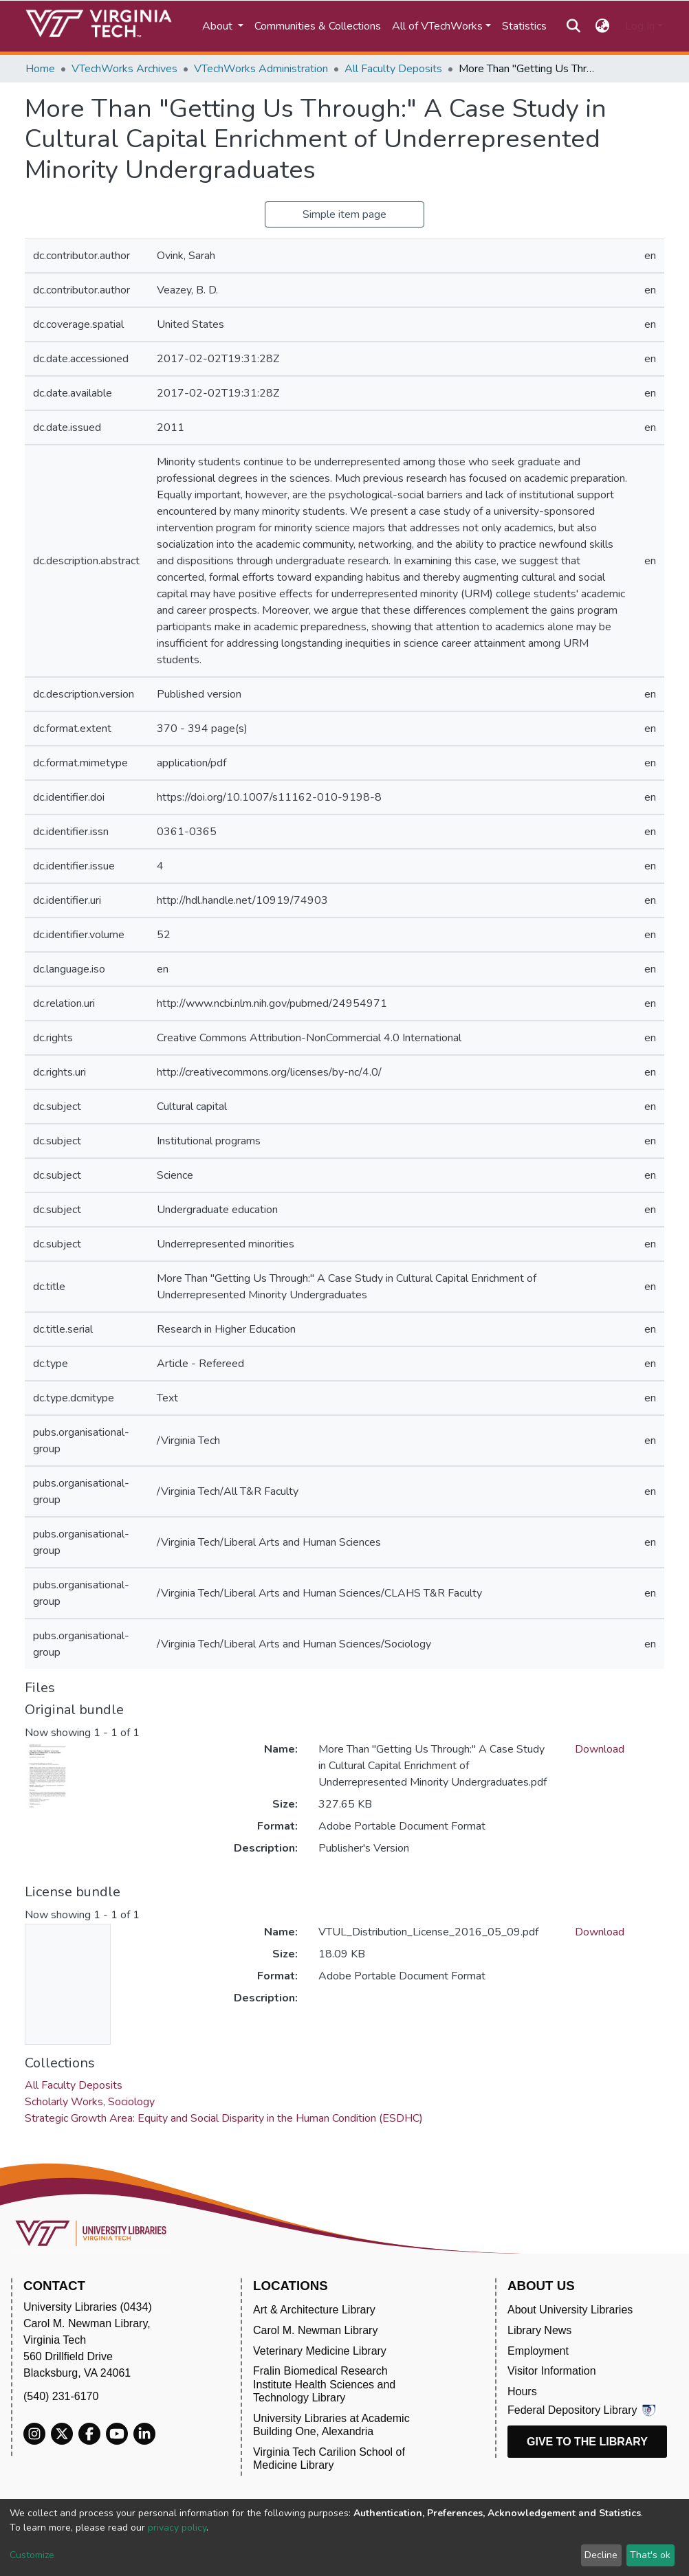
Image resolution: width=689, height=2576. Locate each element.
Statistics (524, 26)
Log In (640, 26)
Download (599, 1749)
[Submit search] (573, 26)
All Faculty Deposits (393, 68)
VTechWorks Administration (261, 68)
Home (40, 68)
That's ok (650, 2555)
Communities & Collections (317, 26)
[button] (602, 26)
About (218, 26)
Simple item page (344, 214)
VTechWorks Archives (124, 68)
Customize (32, 2555)
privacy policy (177, 2527)
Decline (600, 2555)
